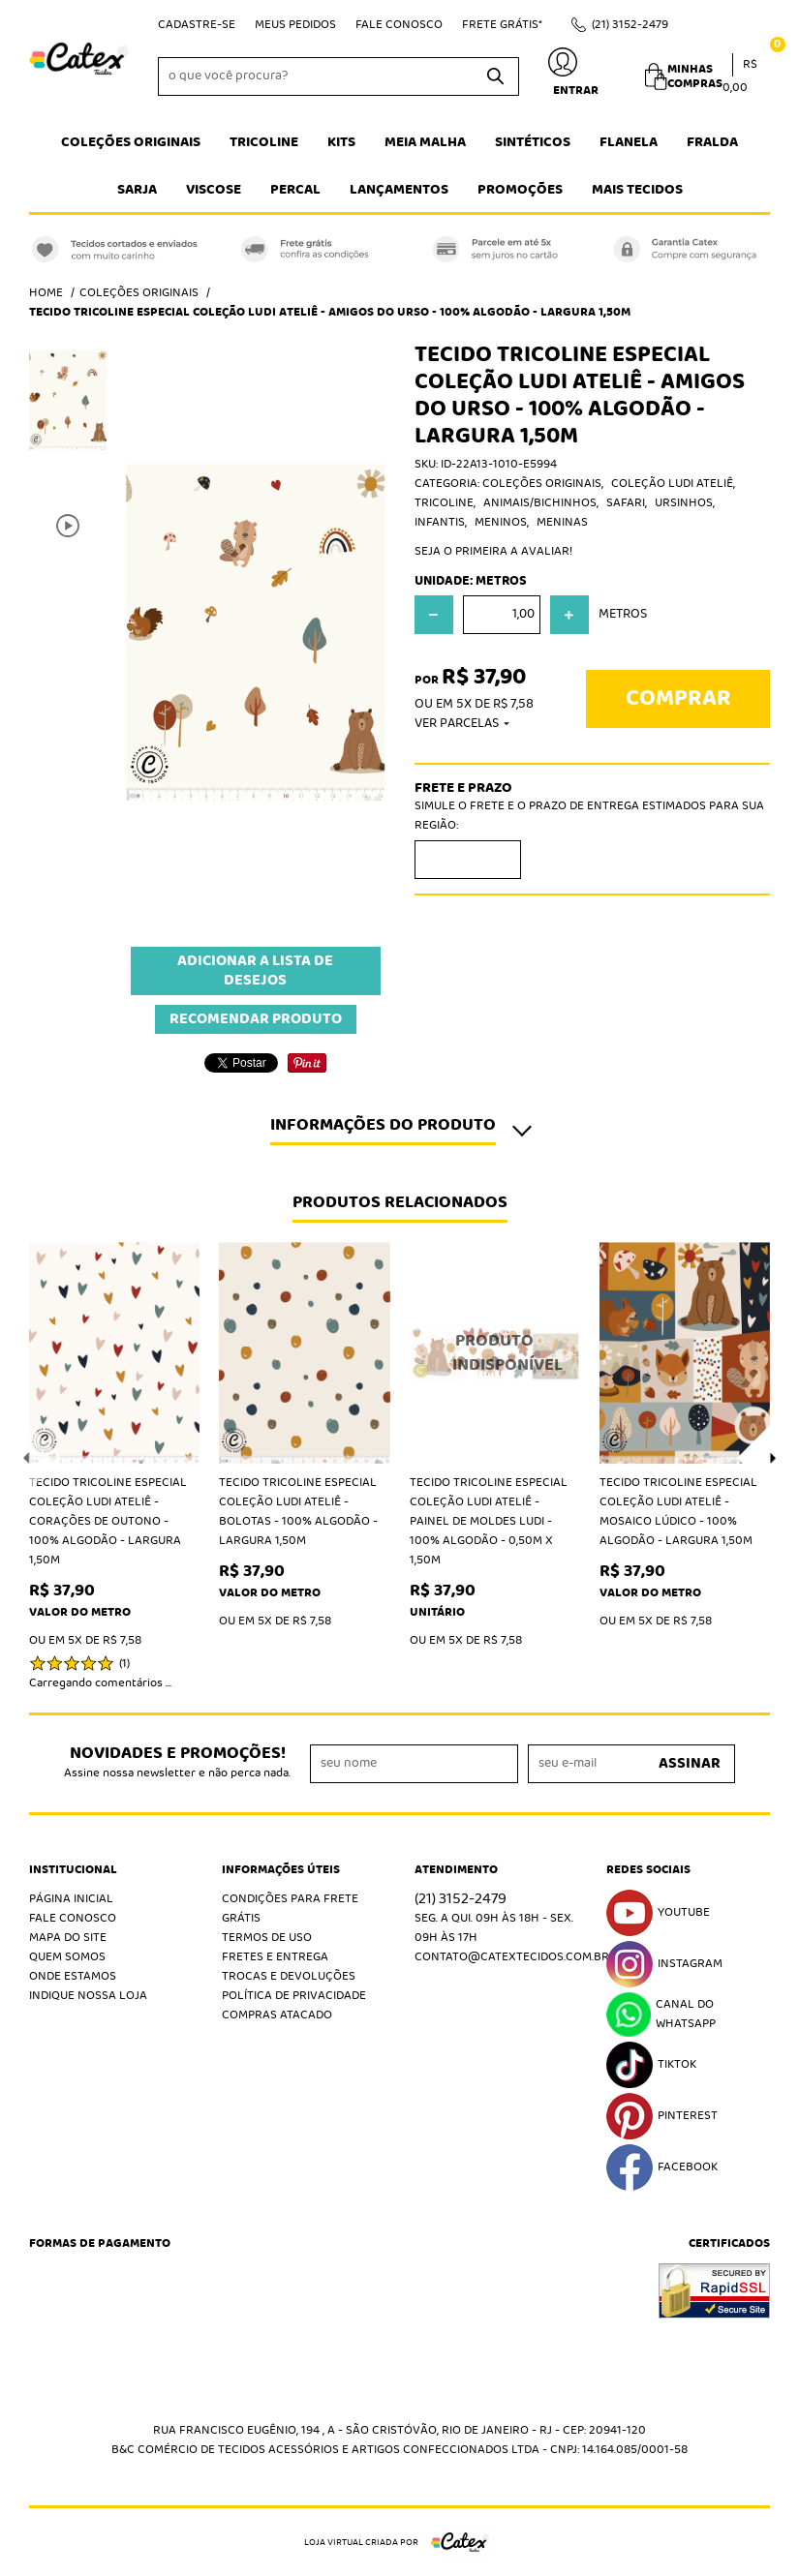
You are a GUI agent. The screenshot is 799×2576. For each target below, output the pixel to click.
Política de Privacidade (294, 1995)
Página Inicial (71, 1899)
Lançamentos (399, 189)
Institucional (73, 1870)
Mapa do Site (68, 1937)
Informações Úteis (281, 1870)
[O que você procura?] (495, 76)
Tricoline (264, 142)
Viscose (213, 189)
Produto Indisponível (495, 1353)
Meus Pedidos (295, 24)
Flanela (628, 142)
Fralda (712, 142)
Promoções (520, 189)
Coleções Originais (130, 142)
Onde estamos (72, 1976)
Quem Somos (67, 1957)
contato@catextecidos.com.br (512, 1957)
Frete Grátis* (502, 24)
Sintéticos (532, 142)
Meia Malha (425, 142)
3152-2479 (630, 24)
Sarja (137, 189)
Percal (295, 189)
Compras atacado (277, 2015)
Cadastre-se (196, 24)
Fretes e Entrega (275, 1957)
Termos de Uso (267, 1937)
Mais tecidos (637, 189)
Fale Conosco (399, 24)
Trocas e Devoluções (288, 1976)
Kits (341, 142)
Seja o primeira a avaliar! (493, 551)
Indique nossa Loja (88, 1995)
